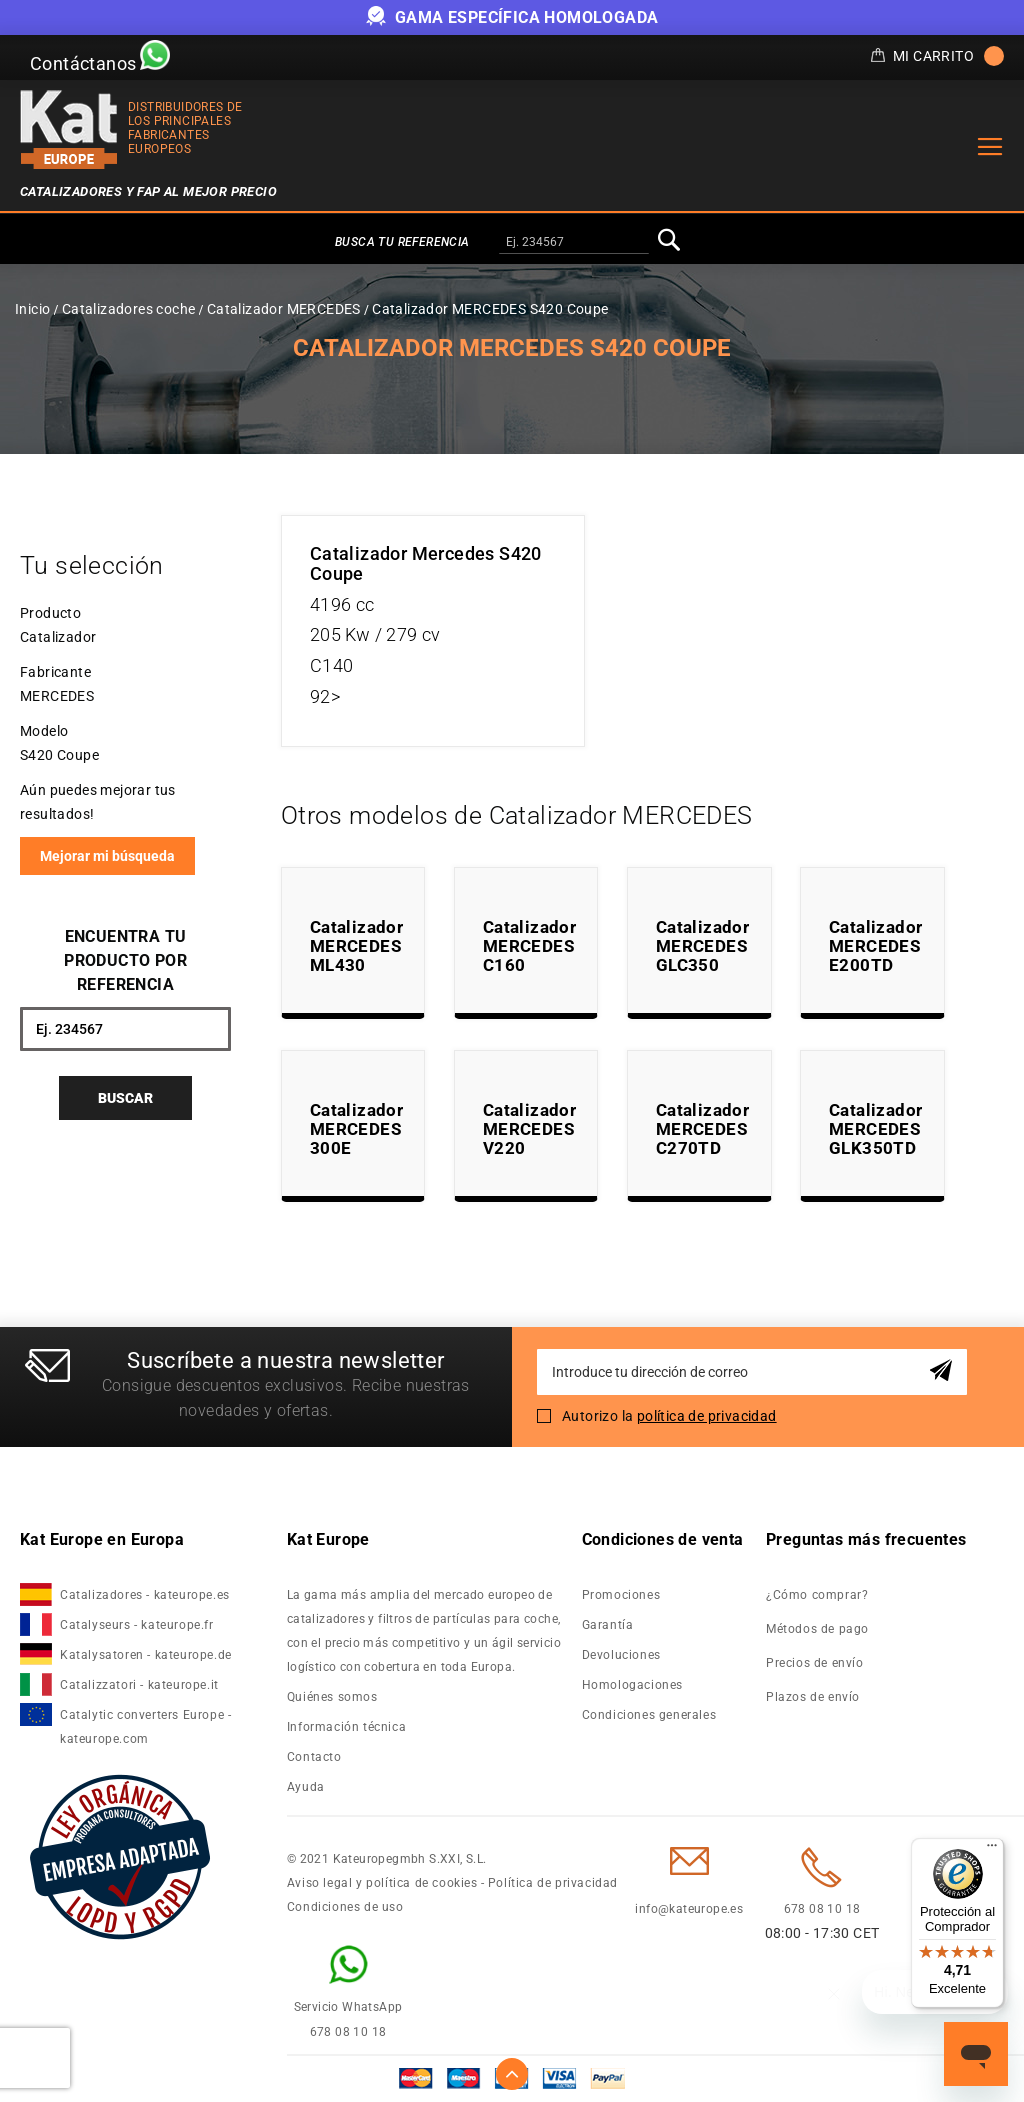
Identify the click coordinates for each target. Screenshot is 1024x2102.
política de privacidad (707, 1416)
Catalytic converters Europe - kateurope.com (145, 1727)
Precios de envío (815, 1663)
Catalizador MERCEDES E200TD (875, 945)
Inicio (32, 309)
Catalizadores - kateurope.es (145, 1595)
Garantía (608, 1625)
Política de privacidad (553, 1883)
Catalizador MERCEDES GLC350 (702, 945)
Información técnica (346, 1727)
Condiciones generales (649, 1715)
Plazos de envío (813, 1697)
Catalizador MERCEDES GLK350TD (875, 1128)
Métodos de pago (817, 1629)
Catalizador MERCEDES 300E (356, 1128)
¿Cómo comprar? (817, 1595)
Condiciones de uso (345, 1907)
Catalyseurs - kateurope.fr (137, 1625)
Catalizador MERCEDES (284, 309)
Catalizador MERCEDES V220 (529, 1128)
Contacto (314, 1757)
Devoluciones (621, 1655)
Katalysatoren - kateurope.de (146, 1655)
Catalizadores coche (129, 309)
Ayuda (306, 1787)
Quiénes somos (332, 1697)
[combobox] (574, 243)
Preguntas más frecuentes (866, 1539)
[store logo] (69, 129)
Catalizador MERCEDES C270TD (702, 1128)
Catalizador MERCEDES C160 (529, 945)
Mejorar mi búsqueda (107, 856)
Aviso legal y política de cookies (382, 1883)
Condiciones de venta (663, 1539)
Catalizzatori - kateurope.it (139, 1685)
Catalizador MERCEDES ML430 (356, 945)
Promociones (621, 1595)
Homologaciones (632, 1685)
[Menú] (992, 1850)
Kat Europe (328, 1539)
